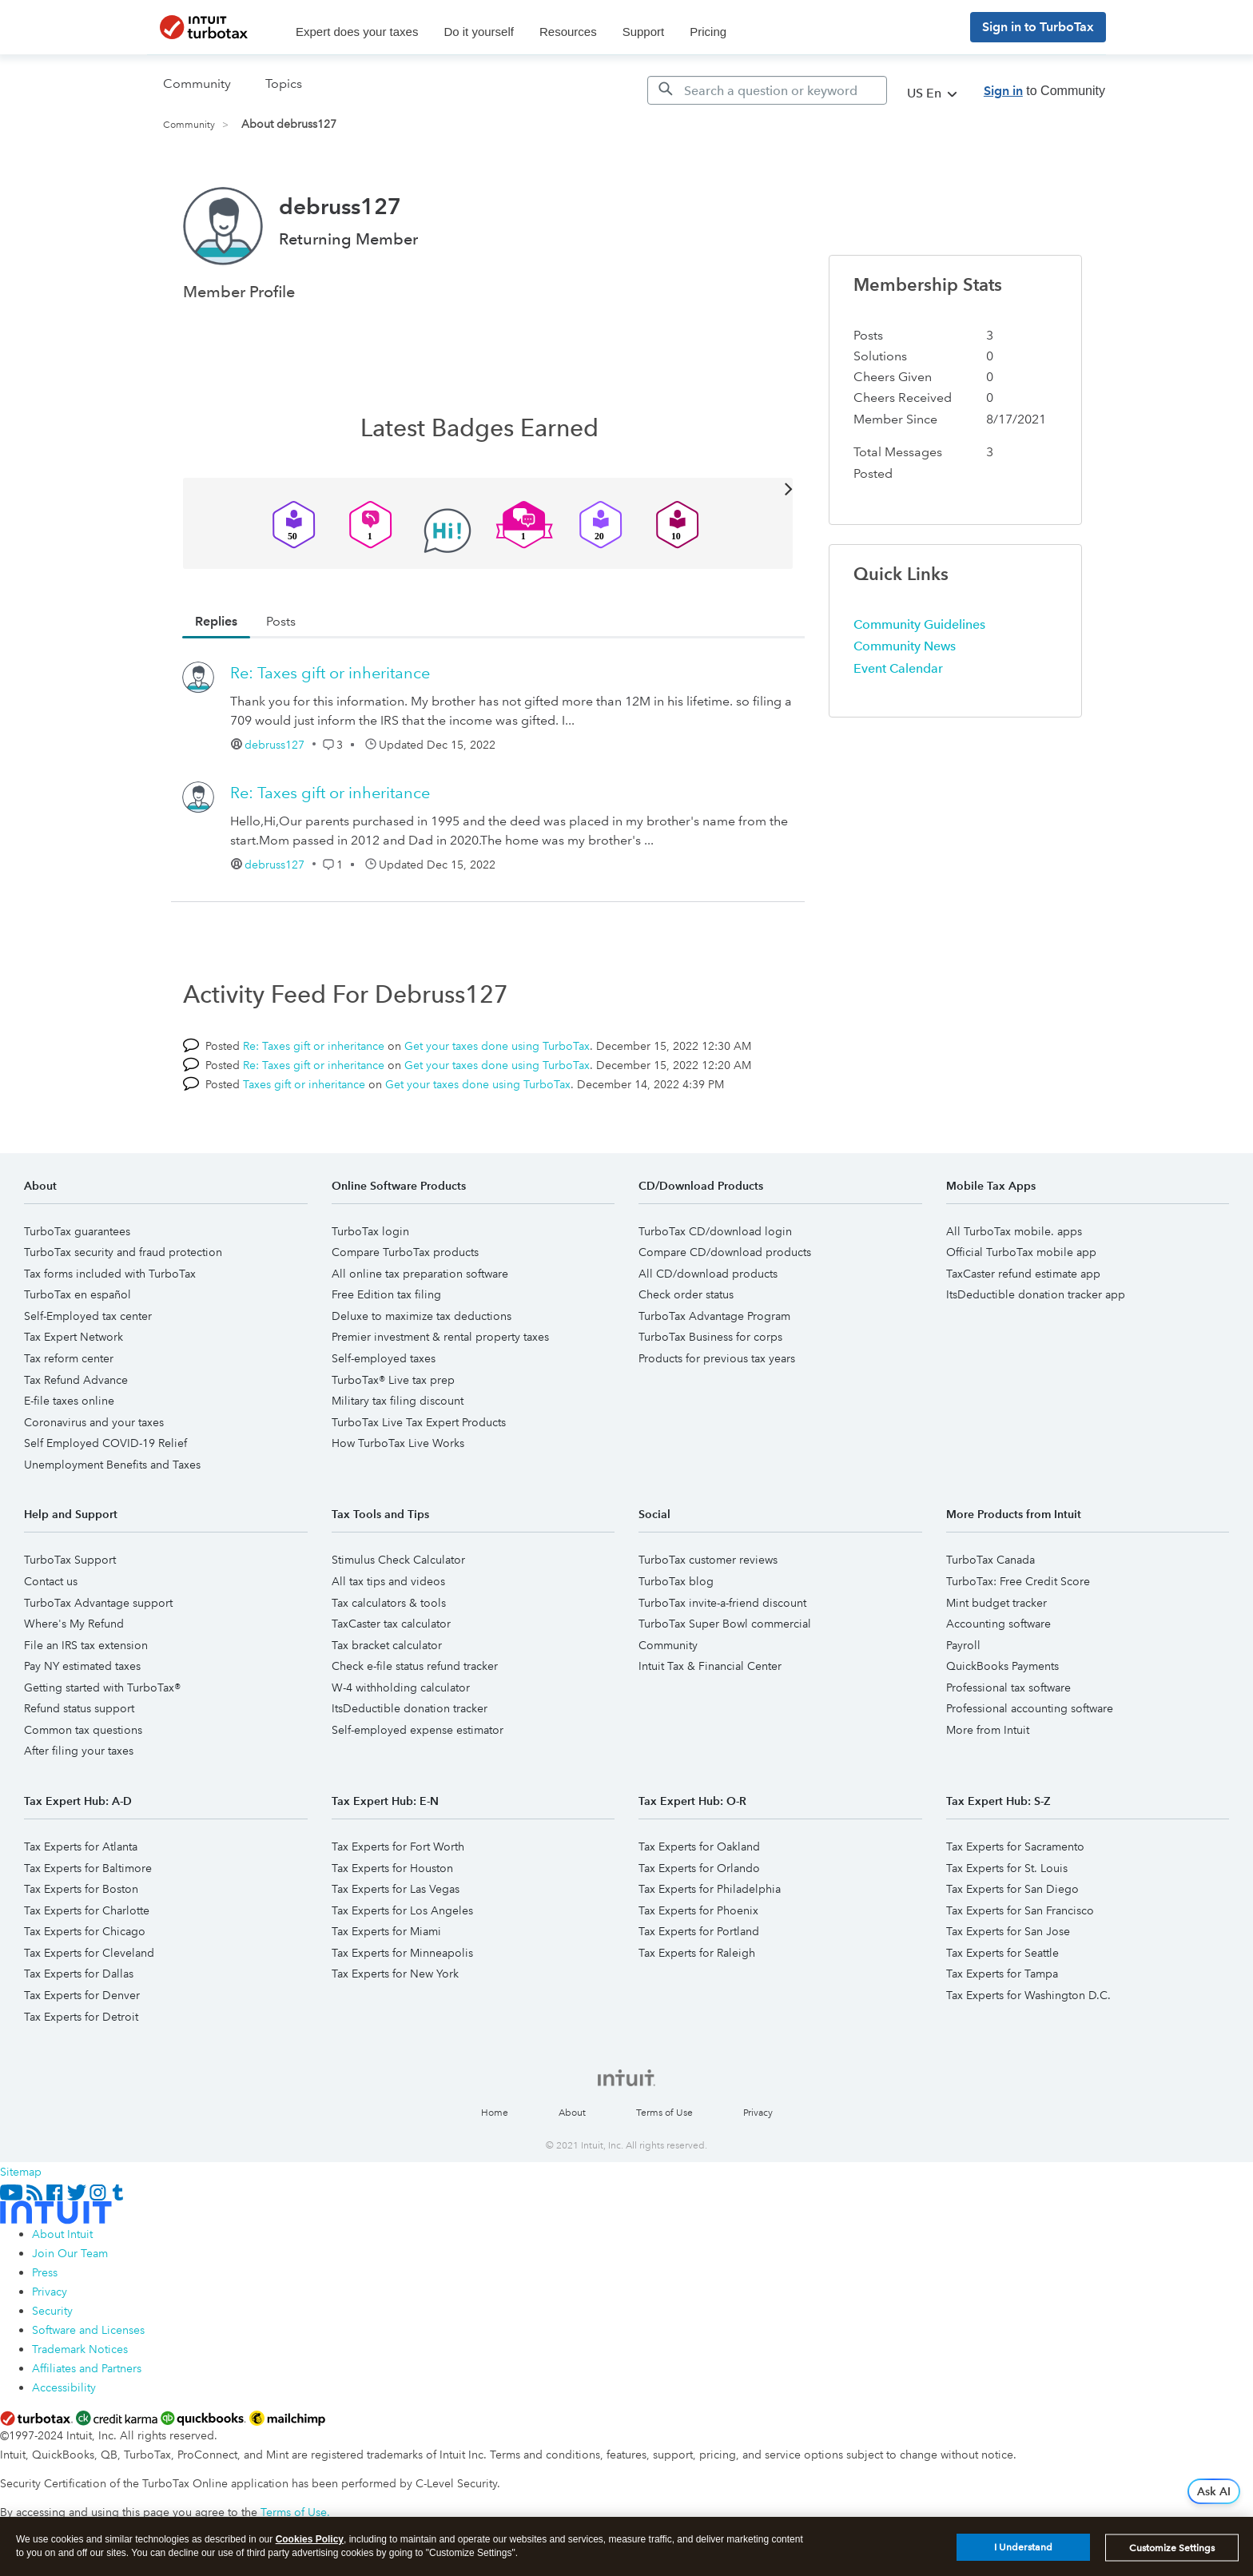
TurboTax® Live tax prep (393, 1380)
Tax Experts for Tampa (1002, 1973)
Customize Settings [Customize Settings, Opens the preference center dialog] (1172, 2548)
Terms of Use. (295, 2512)
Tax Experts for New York (395, 1973)
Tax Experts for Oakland (699, 1846)
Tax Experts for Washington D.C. (1028, 1995)
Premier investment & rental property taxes (440, 1337)
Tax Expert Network (73, 1337)
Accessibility (64, 2387)
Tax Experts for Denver (82, 1995)
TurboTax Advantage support (98, 1603)
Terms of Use (664, 2113)
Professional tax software (1008, 1687)
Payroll (963, 1645)
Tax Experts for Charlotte (86, 1910)
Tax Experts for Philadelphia (709, 1889)
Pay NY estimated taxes (82, 1666)
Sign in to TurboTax (1038, 26)
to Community (1044, 90)
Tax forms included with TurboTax (110, 1273)
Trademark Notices (80, 2349)
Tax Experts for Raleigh (696, 1953)
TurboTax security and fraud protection (123, 1252)
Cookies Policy (310, 2539)
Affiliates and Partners (86, 2368)
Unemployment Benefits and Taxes (112, 1464)
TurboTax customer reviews (708, 1559)
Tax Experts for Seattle (1002, 1953)
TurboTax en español (77, 1294)
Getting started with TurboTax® (102, 1687)
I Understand (1023, 2547)
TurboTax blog (676, 1581)
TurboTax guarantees (77, 1231)
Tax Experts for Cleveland (89, 1953)
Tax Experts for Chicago (84, 1931)
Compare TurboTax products (405, 1252)
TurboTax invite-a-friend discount (722, 1603)
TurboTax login (370, 1231)
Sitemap (21, 2172)
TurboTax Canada (990, 1559)
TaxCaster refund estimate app (1023, 1273)
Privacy (758, 2113)
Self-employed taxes (384, 1358)
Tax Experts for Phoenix (698, 1910)
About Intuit (62, 2234)
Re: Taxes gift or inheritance (330, 672)
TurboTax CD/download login (715, 1231)
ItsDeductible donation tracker (409, 1708)
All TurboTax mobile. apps (1014, 1231)
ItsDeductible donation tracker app (1035, 1294)
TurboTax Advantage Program (714, 1316)
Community (189, 125)
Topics (283, 83)
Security (52, 2311)
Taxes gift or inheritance (304, 1084)
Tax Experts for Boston (81, 1889)
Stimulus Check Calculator (398, 1559)
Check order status (686, 1294)
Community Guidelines (919, 624)
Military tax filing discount (397, 1400)
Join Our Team (70, 2253)
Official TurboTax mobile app (1021, 1252)
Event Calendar (898, 668)
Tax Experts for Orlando (699, 1868)
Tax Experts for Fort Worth (398, 1846)
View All (488, 488)
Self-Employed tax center (88, 1316)
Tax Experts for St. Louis (1007, 1868)
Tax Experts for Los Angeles (402, 1910)
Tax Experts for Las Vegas (395, 1889)
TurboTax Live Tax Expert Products (419, 1422)
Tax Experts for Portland (698, 1931)
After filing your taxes (78, 1750)
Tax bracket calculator (387, 1645)
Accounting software (998, 1623)
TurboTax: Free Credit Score (1018, 1581)
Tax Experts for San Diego (1012, 1889)
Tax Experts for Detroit (81, 2017)
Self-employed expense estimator (417, 1730)
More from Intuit (987, 1730)
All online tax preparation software (420, 1273)
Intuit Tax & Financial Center (710, 1666)
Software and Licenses (88, 2330)
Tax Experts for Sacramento (1015, 1846)
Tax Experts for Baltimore (88, 1868)
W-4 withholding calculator (401, 1687)
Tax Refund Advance (76, 1380)
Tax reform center (68, 1358)
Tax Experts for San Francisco (1020, 1910)
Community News (904, 646)
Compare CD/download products (724, 1252)
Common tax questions (83, 1730)
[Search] (767, 90)
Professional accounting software (1029, 1708)
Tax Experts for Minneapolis (402, 1953)
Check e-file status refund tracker (415, 1666)
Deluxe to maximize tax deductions (421, 1316)
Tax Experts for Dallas (78, 1973)
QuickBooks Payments (1002, 1666)
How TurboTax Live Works (398, 1443)
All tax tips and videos (388, 1581)
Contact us (51, 1581)
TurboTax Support (70, 1559)
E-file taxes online (69, 1400)
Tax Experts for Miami (386, 1931)
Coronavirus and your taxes (94, 1422)
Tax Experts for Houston (392, 1868)
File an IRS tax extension (86, 1645)
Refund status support (79, 1708)
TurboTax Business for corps (710, 1337)
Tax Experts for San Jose (1008, 1931)
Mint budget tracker (996, 1603)
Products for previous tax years (716, 1358)
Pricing (708, 31)
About (572, 2113)
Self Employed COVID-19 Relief (105, 1443)
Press (45, 2272)
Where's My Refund (74, 1623)
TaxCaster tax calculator (391, 1623)
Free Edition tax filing (386, 1294)
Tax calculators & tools (389, 1603)
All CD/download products (708, 1273)
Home (494, 2113)
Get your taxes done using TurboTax (497, 1046)
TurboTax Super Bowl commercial (724, 1623)
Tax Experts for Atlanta (80, 1846)
